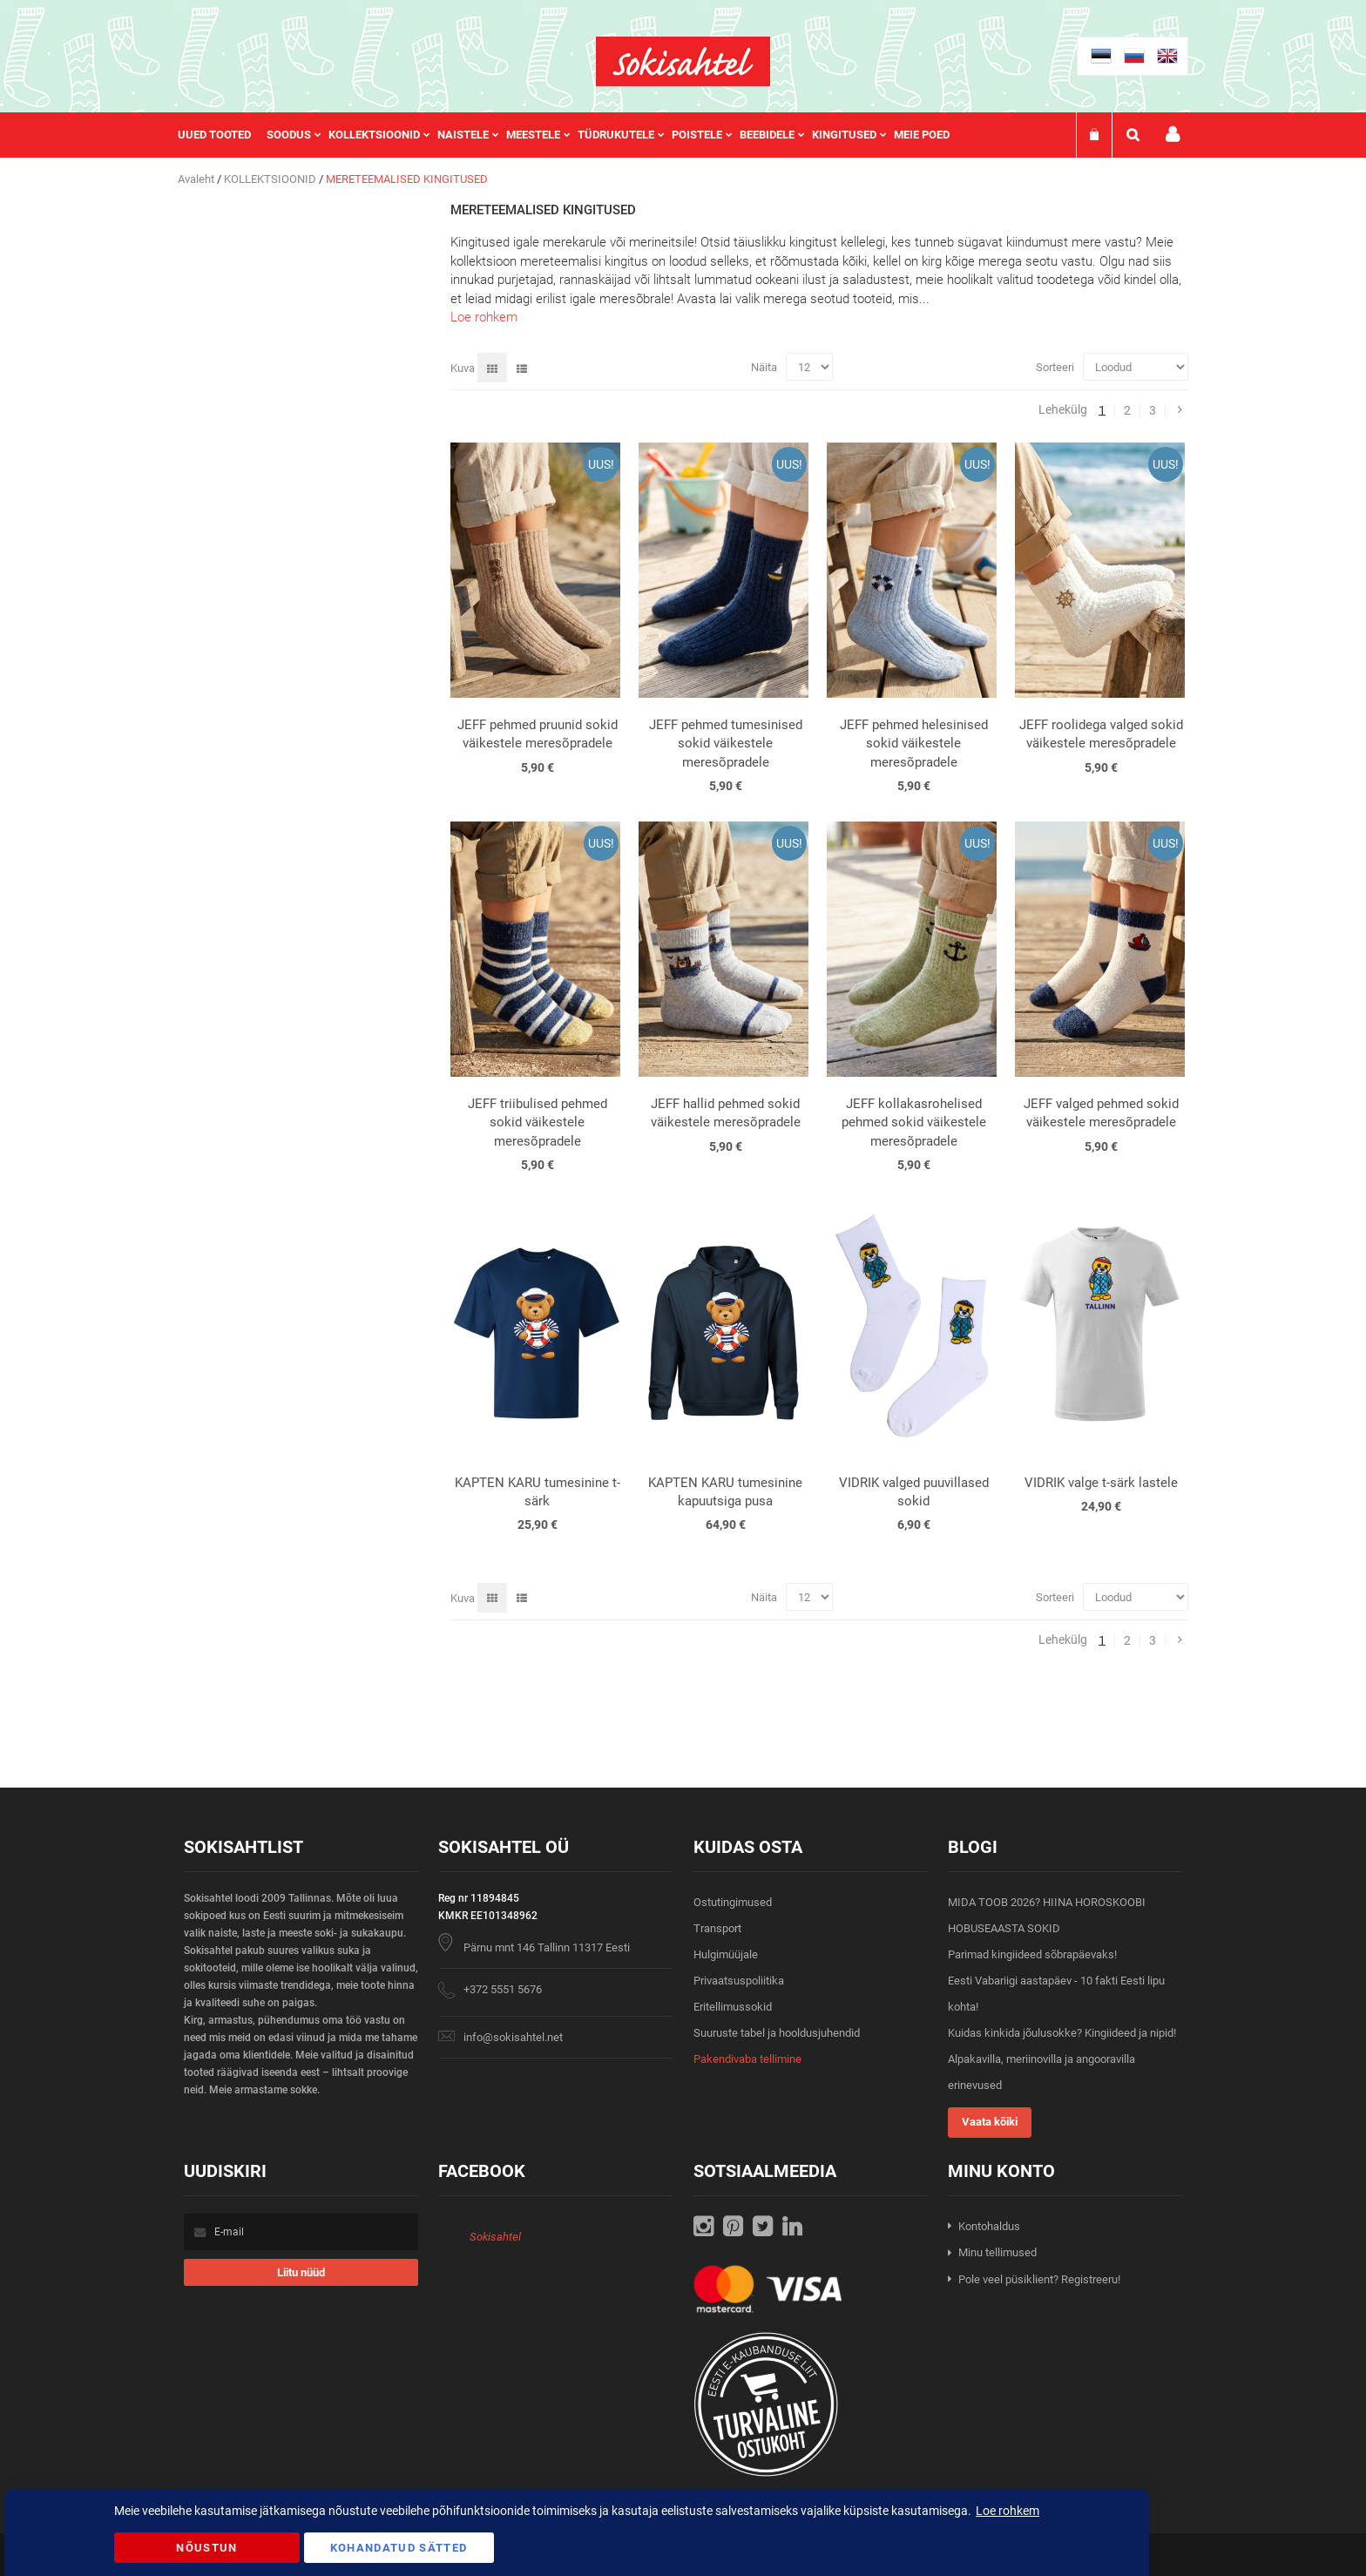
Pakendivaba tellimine (747, 2059)
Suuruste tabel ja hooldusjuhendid (776, 2032)
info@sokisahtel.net (513, 2037)
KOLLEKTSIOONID (271, 179)
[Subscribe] (301, 2272)
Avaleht (197, 179)
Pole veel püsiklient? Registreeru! (1039, 2279)
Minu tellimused (997, 2252)
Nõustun (206, 2547)
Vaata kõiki (990, 2121)
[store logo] (683, 61)
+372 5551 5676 (502, 1989)
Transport (717, 1928)
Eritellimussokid (732, 2006)
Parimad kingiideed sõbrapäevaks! (1032, 1954)
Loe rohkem (483, 317)
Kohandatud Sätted (399, 2547)
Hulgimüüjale (725, 1954)
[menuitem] (222, 135)
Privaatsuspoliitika (738, 1980)
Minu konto (1173, 134)
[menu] (572, 135)
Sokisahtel (495, 2236)
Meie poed (922, 134)
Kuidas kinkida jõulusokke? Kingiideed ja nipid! (1062, 2032)
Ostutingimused (732, 1902)
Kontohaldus (989, 2226)
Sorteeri (1055, 367)
